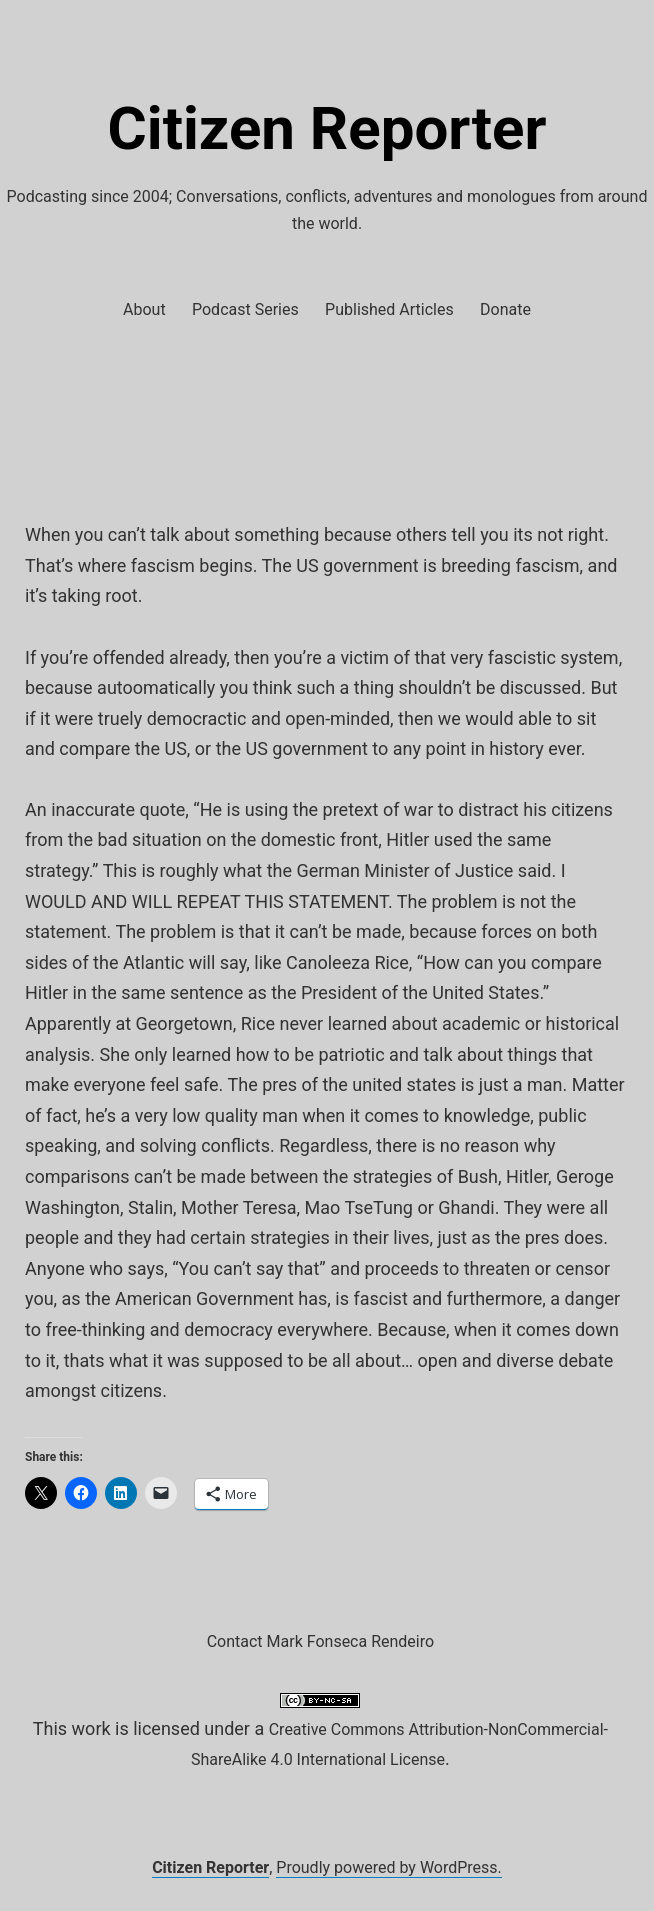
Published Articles (389, 309)
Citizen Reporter (327, 128)
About (144, 309)
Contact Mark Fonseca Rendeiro (320, 1641)
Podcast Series (245, 309)
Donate (505, 309)
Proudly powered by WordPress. (389, 1867)
